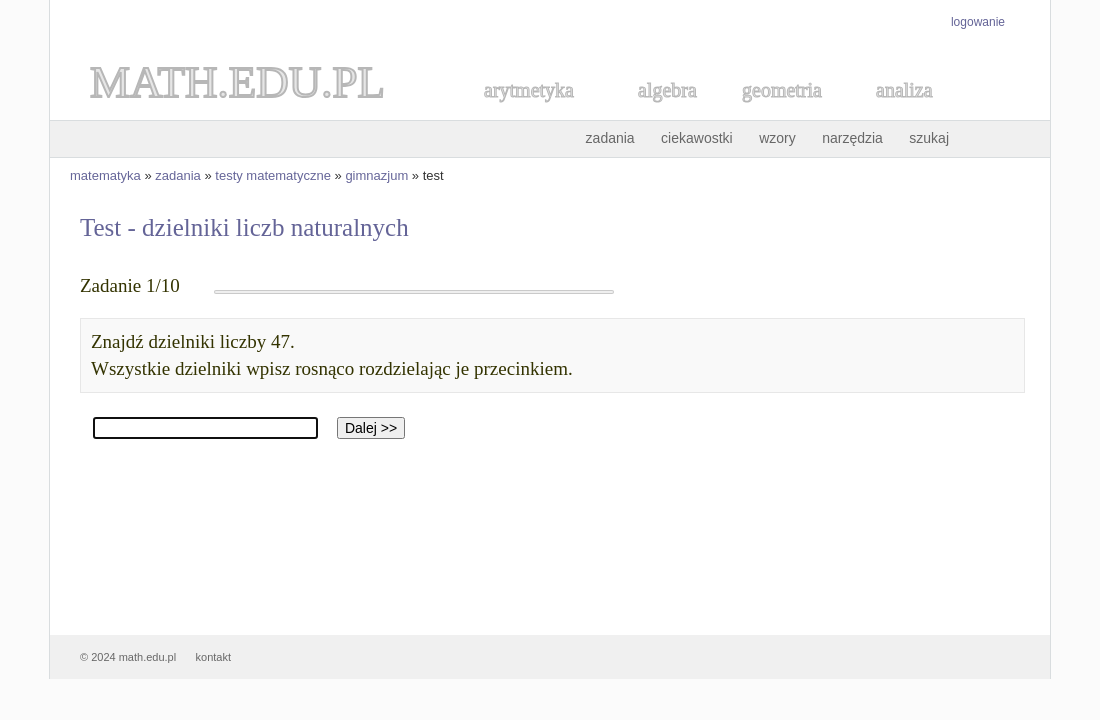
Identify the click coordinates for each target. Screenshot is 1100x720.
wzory (777, 138)
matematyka (105, 175)
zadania (610, 138)
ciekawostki (697, 138)
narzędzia (852, 138)
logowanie (978, 22)
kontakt (213, 657)
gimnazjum (376, 175)
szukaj (929, 138)
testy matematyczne (273, 175)
